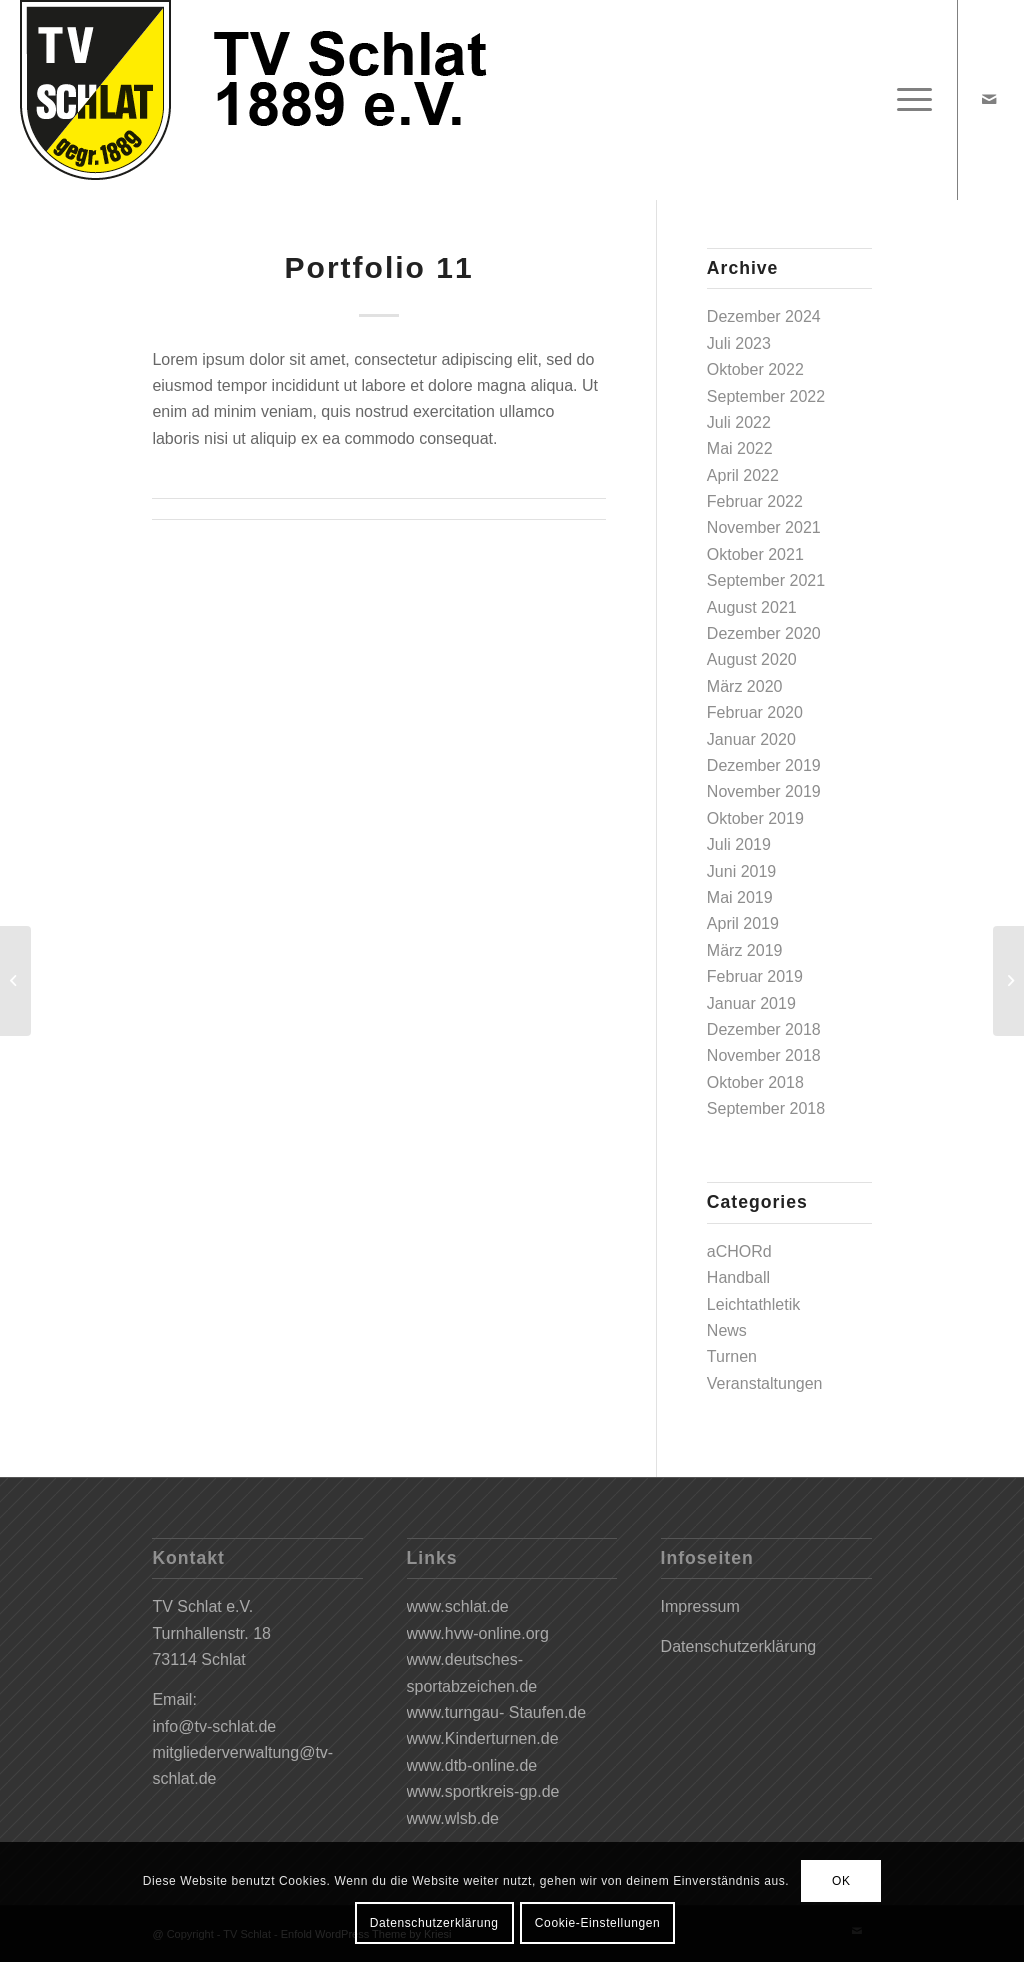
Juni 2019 (741, 871)
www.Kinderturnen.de (483, 1738)
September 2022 (766, 396)
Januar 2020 (751, 739)
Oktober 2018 (755, 1082)
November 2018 (764, 1055)
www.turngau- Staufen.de (497, 1712)
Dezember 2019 (764, 765)
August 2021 (752, 607)
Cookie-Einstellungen (597, 1923)
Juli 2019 (739, 844)
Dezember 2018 (764, 1029)
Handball (738, 1277)
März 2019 (745, 950)
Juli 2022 (739, 422)
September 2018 (766, 1108)
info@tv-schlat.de (214, 1726)
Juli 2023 (739, 343)
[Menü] (908, 100)
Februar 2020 (755, 712)
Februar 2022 (755, 501)
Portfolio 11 (379, 267)
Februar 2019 (755, 976)
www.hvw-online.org (478, 1633)
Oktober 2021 (755, 554)
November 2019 (764, 791)
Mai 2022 (740, 448)
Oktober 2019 (755, 818)
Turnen (732, 1356)
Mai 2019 (740, 897)
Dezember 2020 (764, 633)
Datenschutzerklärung (739, 1646)
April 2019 (743, 923)
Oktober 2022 (755, 369)
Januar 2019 (751, 1003)
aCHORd (739, 1251)
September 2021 (766, 580)
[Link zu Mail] (989, 99)
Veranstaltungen (765, 1383)
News (727, 1330)
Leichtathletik (753, 1304)
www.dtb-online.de (472, 1765)
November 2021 (764, 527)
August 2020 (752, 659)
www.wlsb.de (453, 1818)
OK (841, 1881)
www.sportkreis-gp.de (483, 1791)
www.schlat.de (458, 1606)
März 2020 (745, 686)
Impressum (700, 1606)
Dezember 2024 (764, 316)
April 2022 (743, 475)
